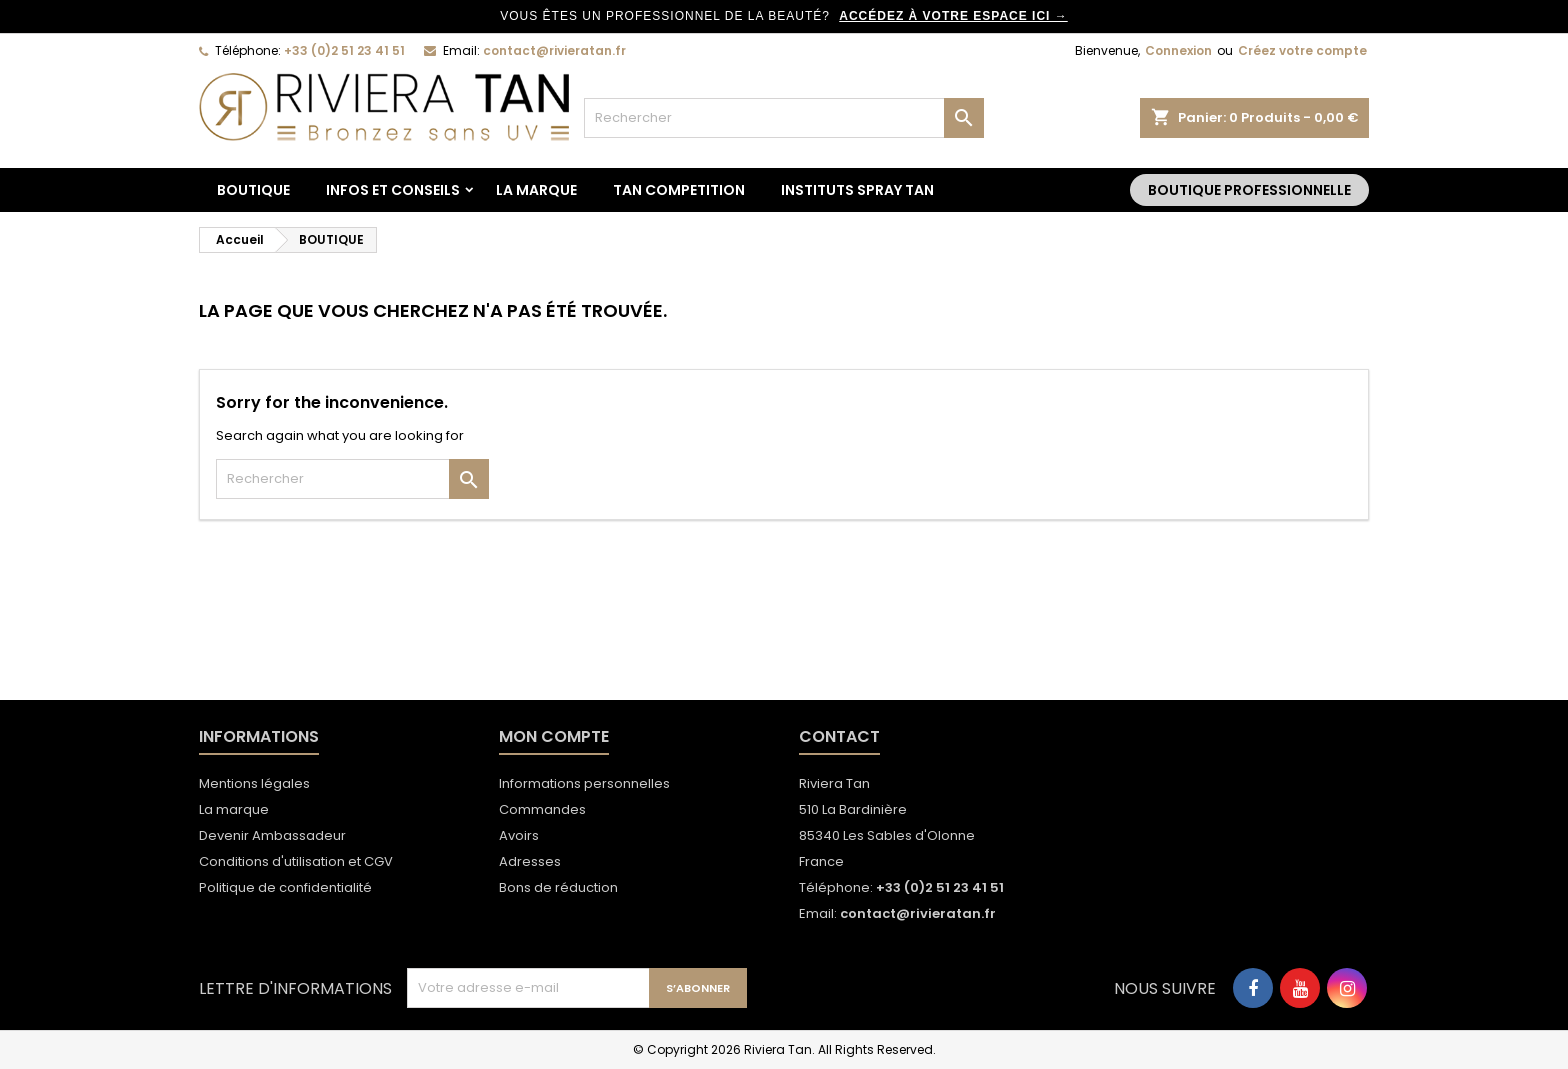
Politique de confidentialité (285, 887)
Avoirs (519, 835)
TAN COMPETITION (679, 190)
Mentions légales (254, 783)
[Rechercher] (784, 118)
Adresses (530, 861)
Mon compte (554, 736)
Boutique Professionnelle (1249, 190)
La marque (536, 190)
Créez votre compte (1302, 50)
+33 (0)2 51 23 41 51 (344, 50)
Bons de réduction (558, 887)
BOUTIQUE (253, 190)
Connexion (1178, 50)
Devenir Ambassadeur (272, 835)
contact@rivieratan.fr (554, 50)
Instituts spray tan (857, 190)
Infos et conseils (393, 190)
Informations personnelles (584, 783)
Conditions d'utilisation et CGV (296, 861)
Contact (839, 736)
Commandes (542, 809)
